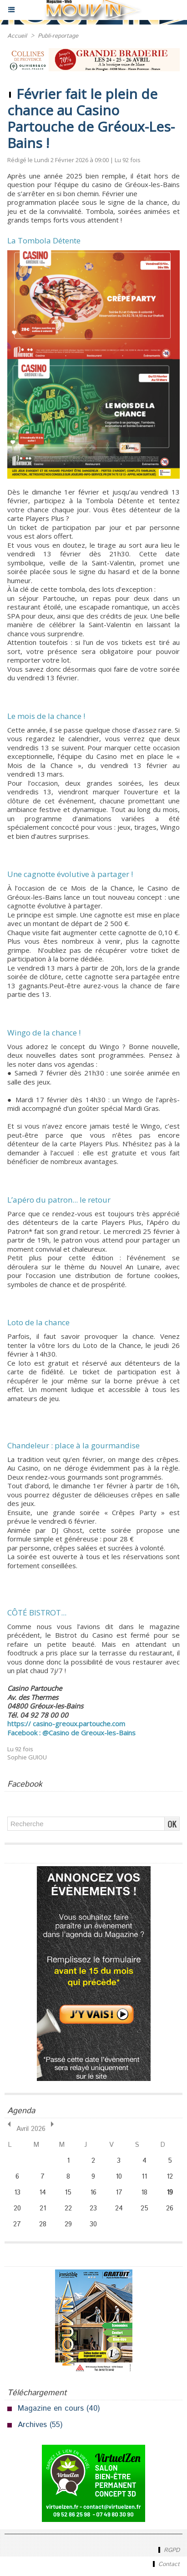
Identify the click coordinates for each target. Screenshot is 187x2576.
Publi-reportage (58, 36)
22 (68, 2208)
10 (119, 2176)
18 (144, 2192)
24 (119, 2208)
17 (119, 2192)
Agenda (21, 2111)
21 (43, 2208)
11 (144, 2176)
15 (68, 2192)
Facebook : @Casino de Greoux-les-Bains (71, 1732)
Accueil (17, 36)
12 (170, 2176)
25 (144, 2208)
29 (68, 2224)
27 (17, 2224)
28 (42, 2224)
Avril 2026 (30, 2129)
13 (17, 2192)
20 (17, 2208)
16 (93, 2192)
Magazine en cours (51, 2408)
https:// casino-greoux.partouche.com (66, 1723)
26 (169, 2208)
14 (42, 2192)
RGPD (168, 2550)
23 (93, 2208)
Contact (165, 2564)
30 (93, 2224)
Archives (32, 2424)
